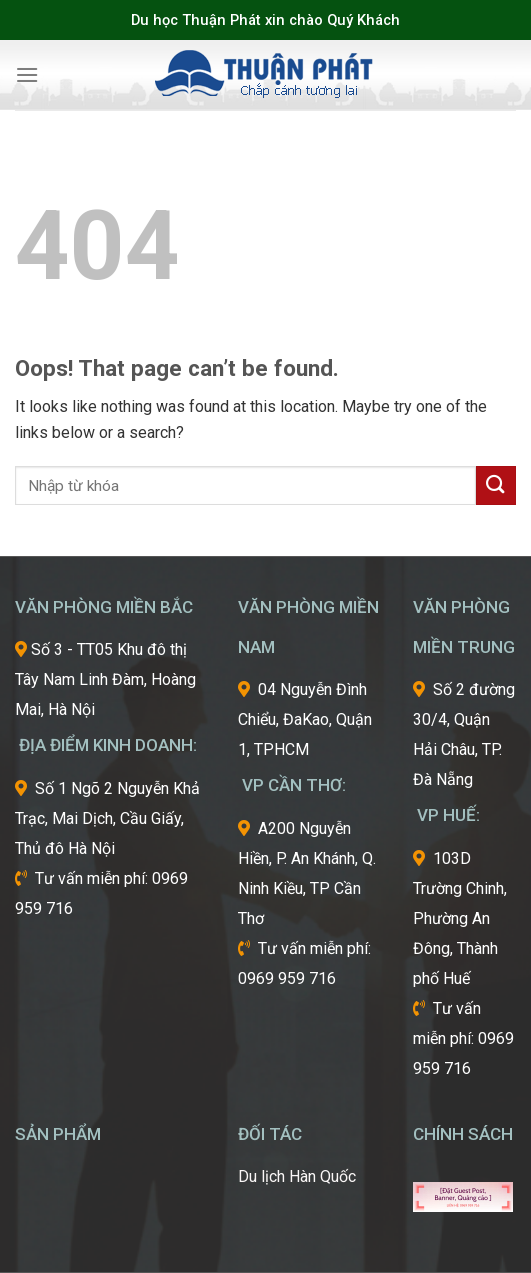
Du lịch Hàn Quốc (297, 1176)
